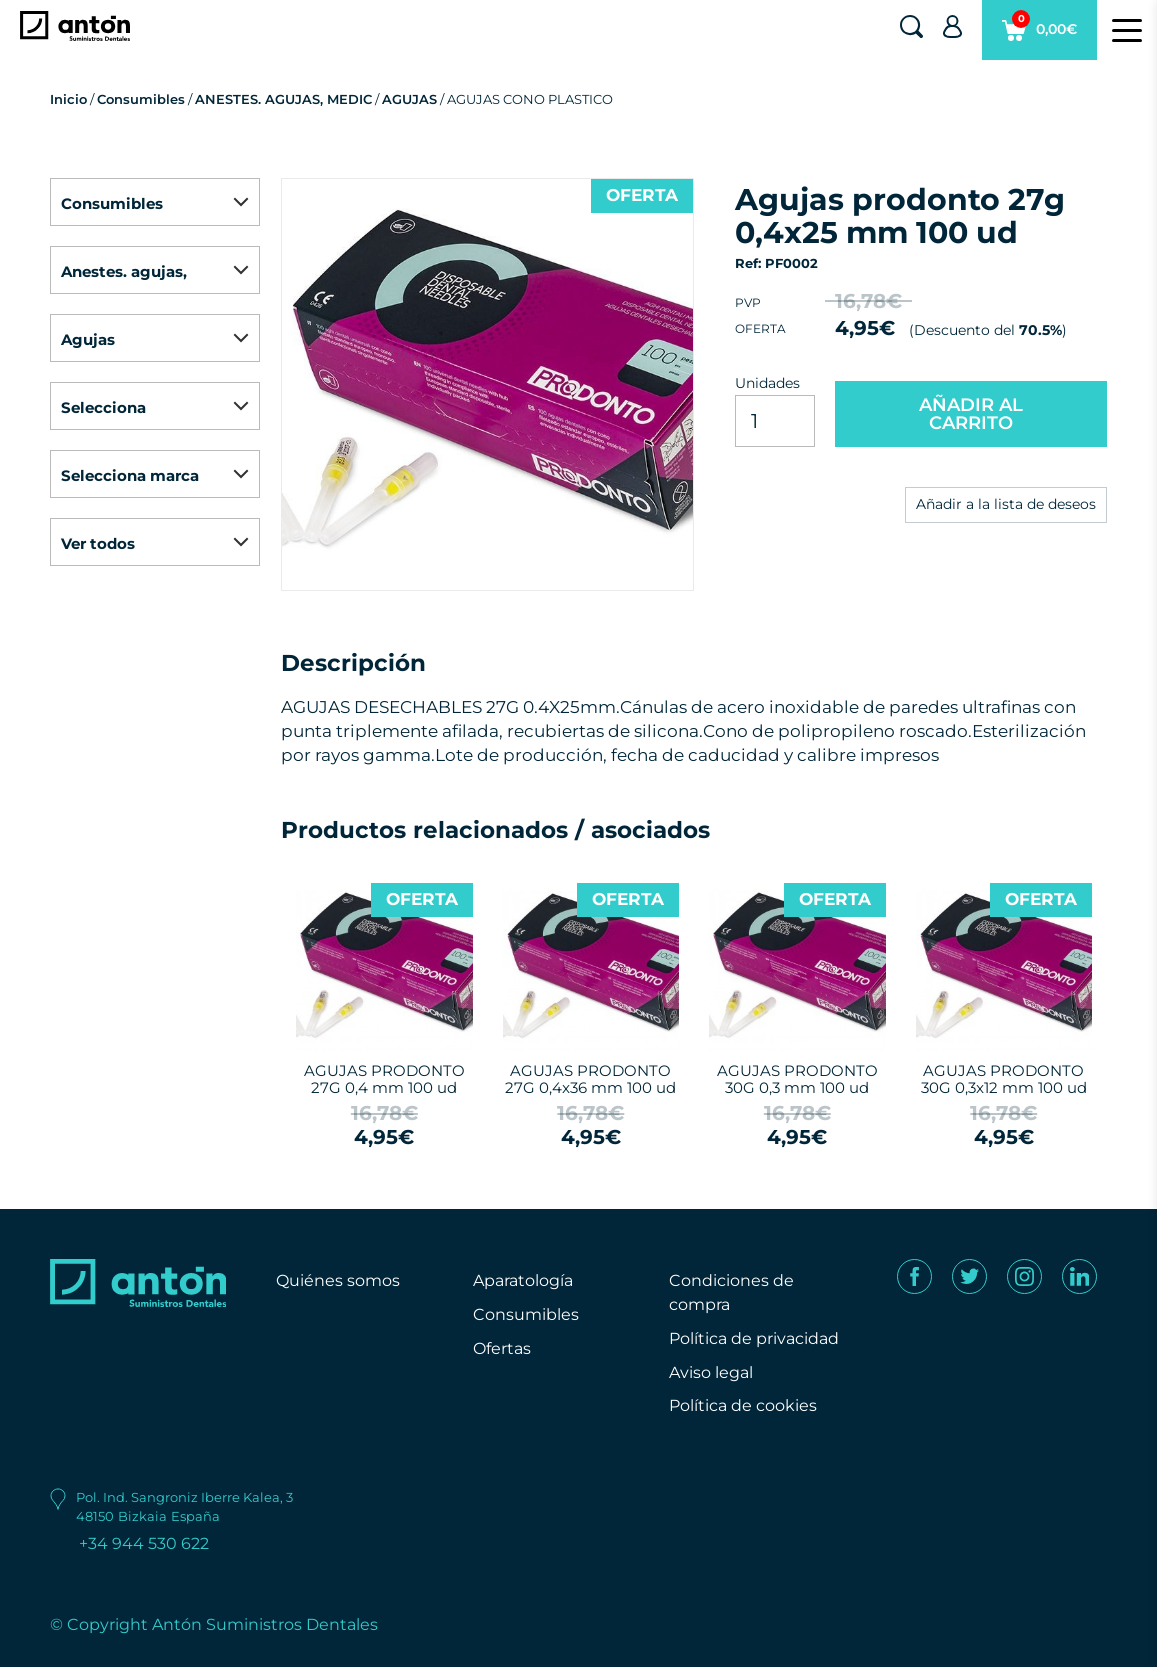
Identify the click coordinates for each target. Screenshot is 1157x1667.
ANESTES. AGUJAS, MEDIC (283, 99)
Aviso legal (711, 1372)
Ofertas (502, 1348)
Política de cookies (743, 1405)
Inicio (68, 99)
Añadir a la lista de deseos (1006, 504)
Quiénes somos (338, 1280)
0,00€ (1039, 35)
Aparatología (523, 1280)
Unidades (767, 383)
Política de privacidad (754, 1338)
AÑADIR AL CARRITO (971, 414)
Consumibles (141, 99)
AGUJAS (409, 99)
